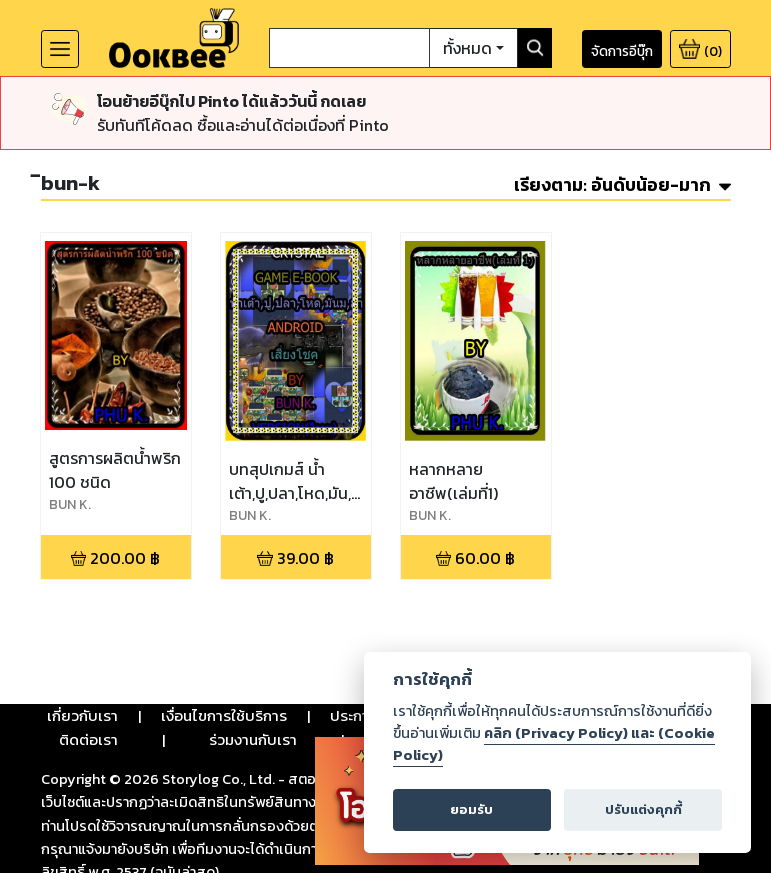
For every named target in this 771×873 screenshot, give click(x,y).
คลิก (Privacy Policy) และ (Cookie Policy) (554, 744)
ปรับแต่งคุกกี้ (643, 809)
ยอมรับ (471, 809)
